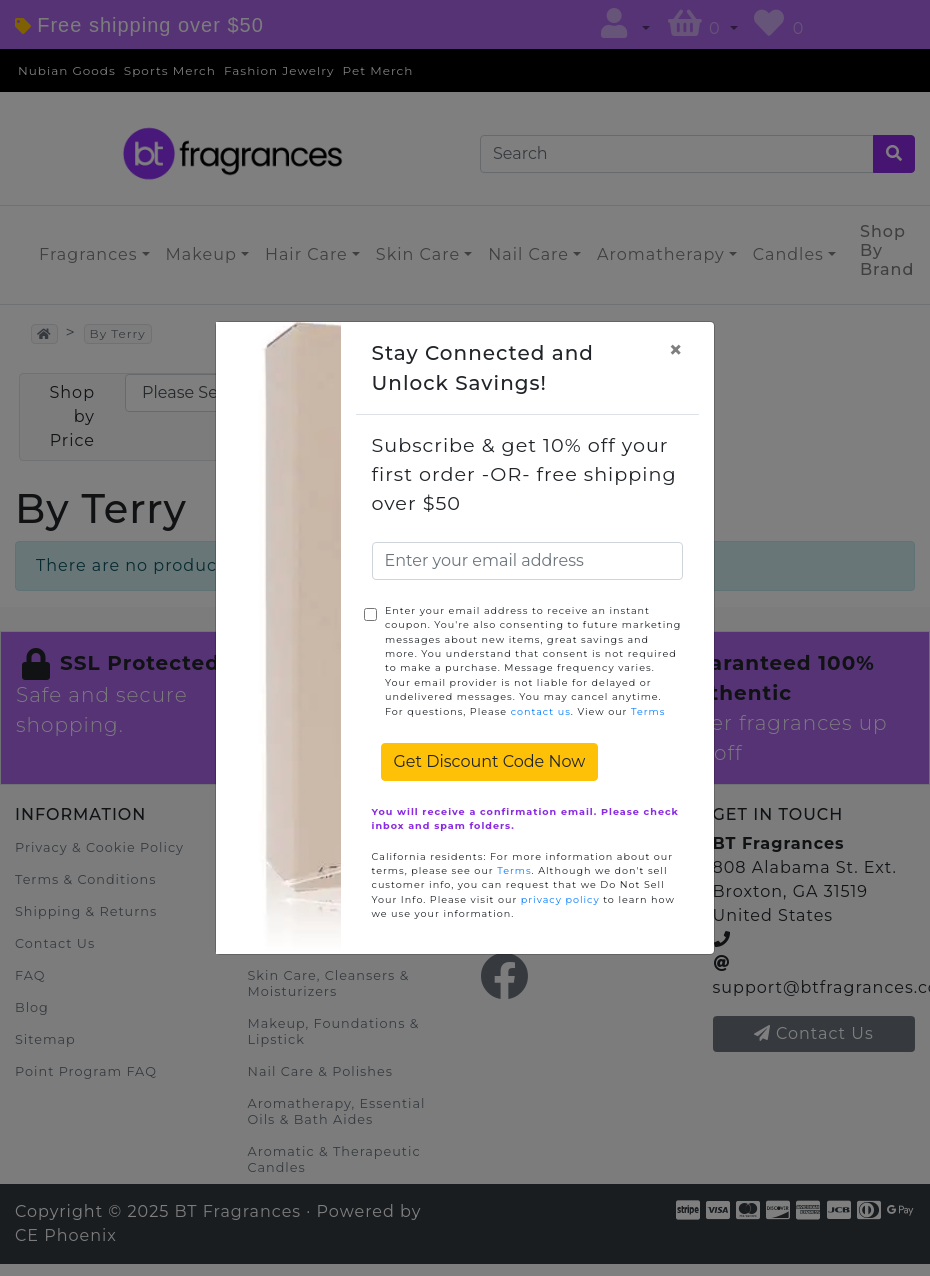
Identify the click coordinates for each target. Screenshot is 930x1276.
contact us (541, 711)
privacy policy (560, 899)
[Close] (676, 350)
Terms (648, 711)
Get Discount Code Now (490, 761)
